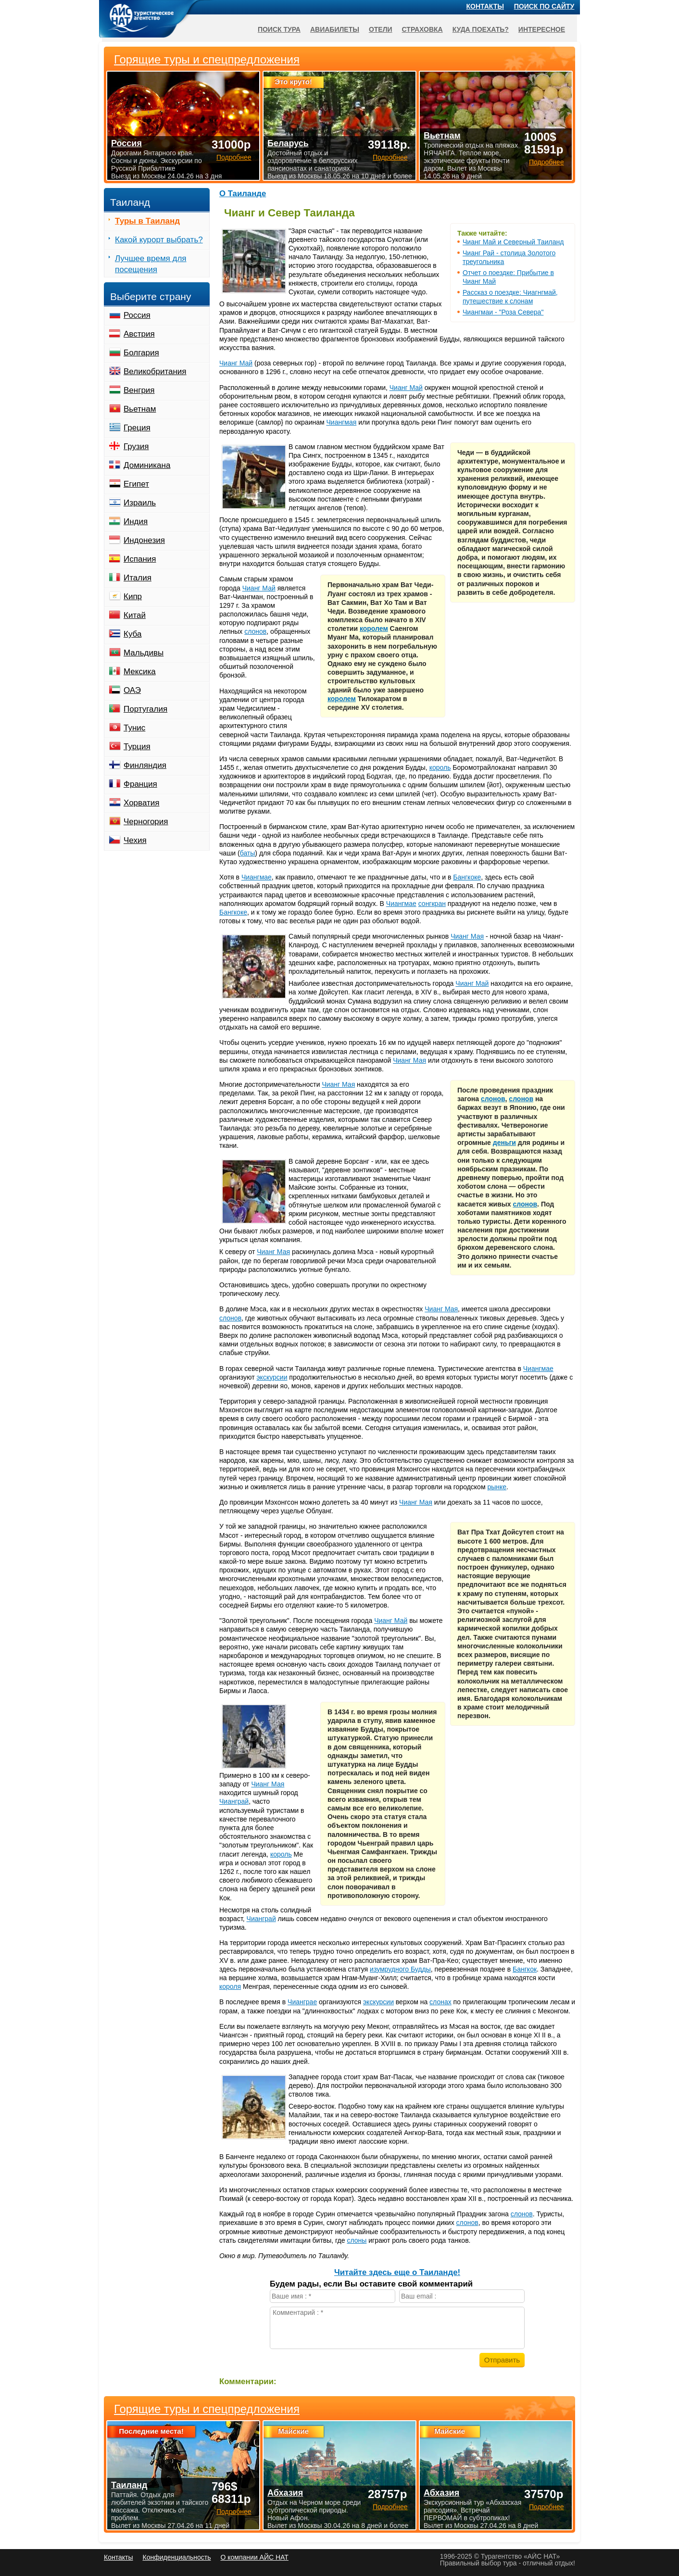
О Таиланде (242, 193)
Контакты (485, 6)
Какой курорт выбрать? (159, 239)
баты (247, 853)
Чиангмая (341, 422)
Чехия (135, 840)
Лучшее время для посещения (151, 264)
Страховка (422, 29)
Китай (135, 615)
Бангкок (525, 1969)
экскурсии (271, 1377)
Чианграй (234, 1801)
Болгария (141, 352)
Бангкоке (467, 877)
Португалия (145, 709)
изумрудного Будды (400, 1969)
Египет (136, 484)
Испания (140, 559)
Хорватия (141, 802)
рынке (496, 1487)
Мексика (140, 671)
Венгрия (139, 390)
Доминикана (147, 465)
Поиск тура (279, 29)
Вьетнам (140, 409)
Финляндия (145, 765)
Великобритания (155, 371)
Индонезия (144, 540)
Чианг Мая (467, 936)
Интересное (541, 29)
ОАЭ (132, 690)
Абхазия (285, 2493)
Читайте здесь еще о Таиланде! (397, 2272)
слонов (255, 631)
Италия (137, 577)
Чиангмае (256, 877)
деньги (504, 1142)
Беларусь (288, 143)
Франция (140, 784)
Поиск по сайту (544, 6)
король (440, 767)
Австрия (139, 334)
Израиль (140, 502)
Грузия (136, 446)
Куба (132, 634)
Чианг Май (235, 363)
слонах (440, 2002)
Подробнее (233, 2511)
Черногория (146, 821)
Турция (137, 746)
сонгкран (432, 903)
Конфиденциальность (176, 2557)
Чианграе (302, 2002)
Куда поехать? (481, 29)
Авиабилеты (334, 29)
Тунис (134, 727)
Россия (137, 315)
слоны (356, 2240)
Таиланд (129, 2485)
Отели (380, 29)
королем (374, 628)
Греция (137, 427)
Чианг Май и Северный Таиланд (513, 242)
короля (230, 1986)
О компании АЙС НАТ (255, 2557)
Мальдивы (143, 652)
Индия (136, 521)
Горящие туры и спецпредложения (207, 2409)
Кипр (133, 596)
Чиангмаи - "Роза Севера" (503, 312)
